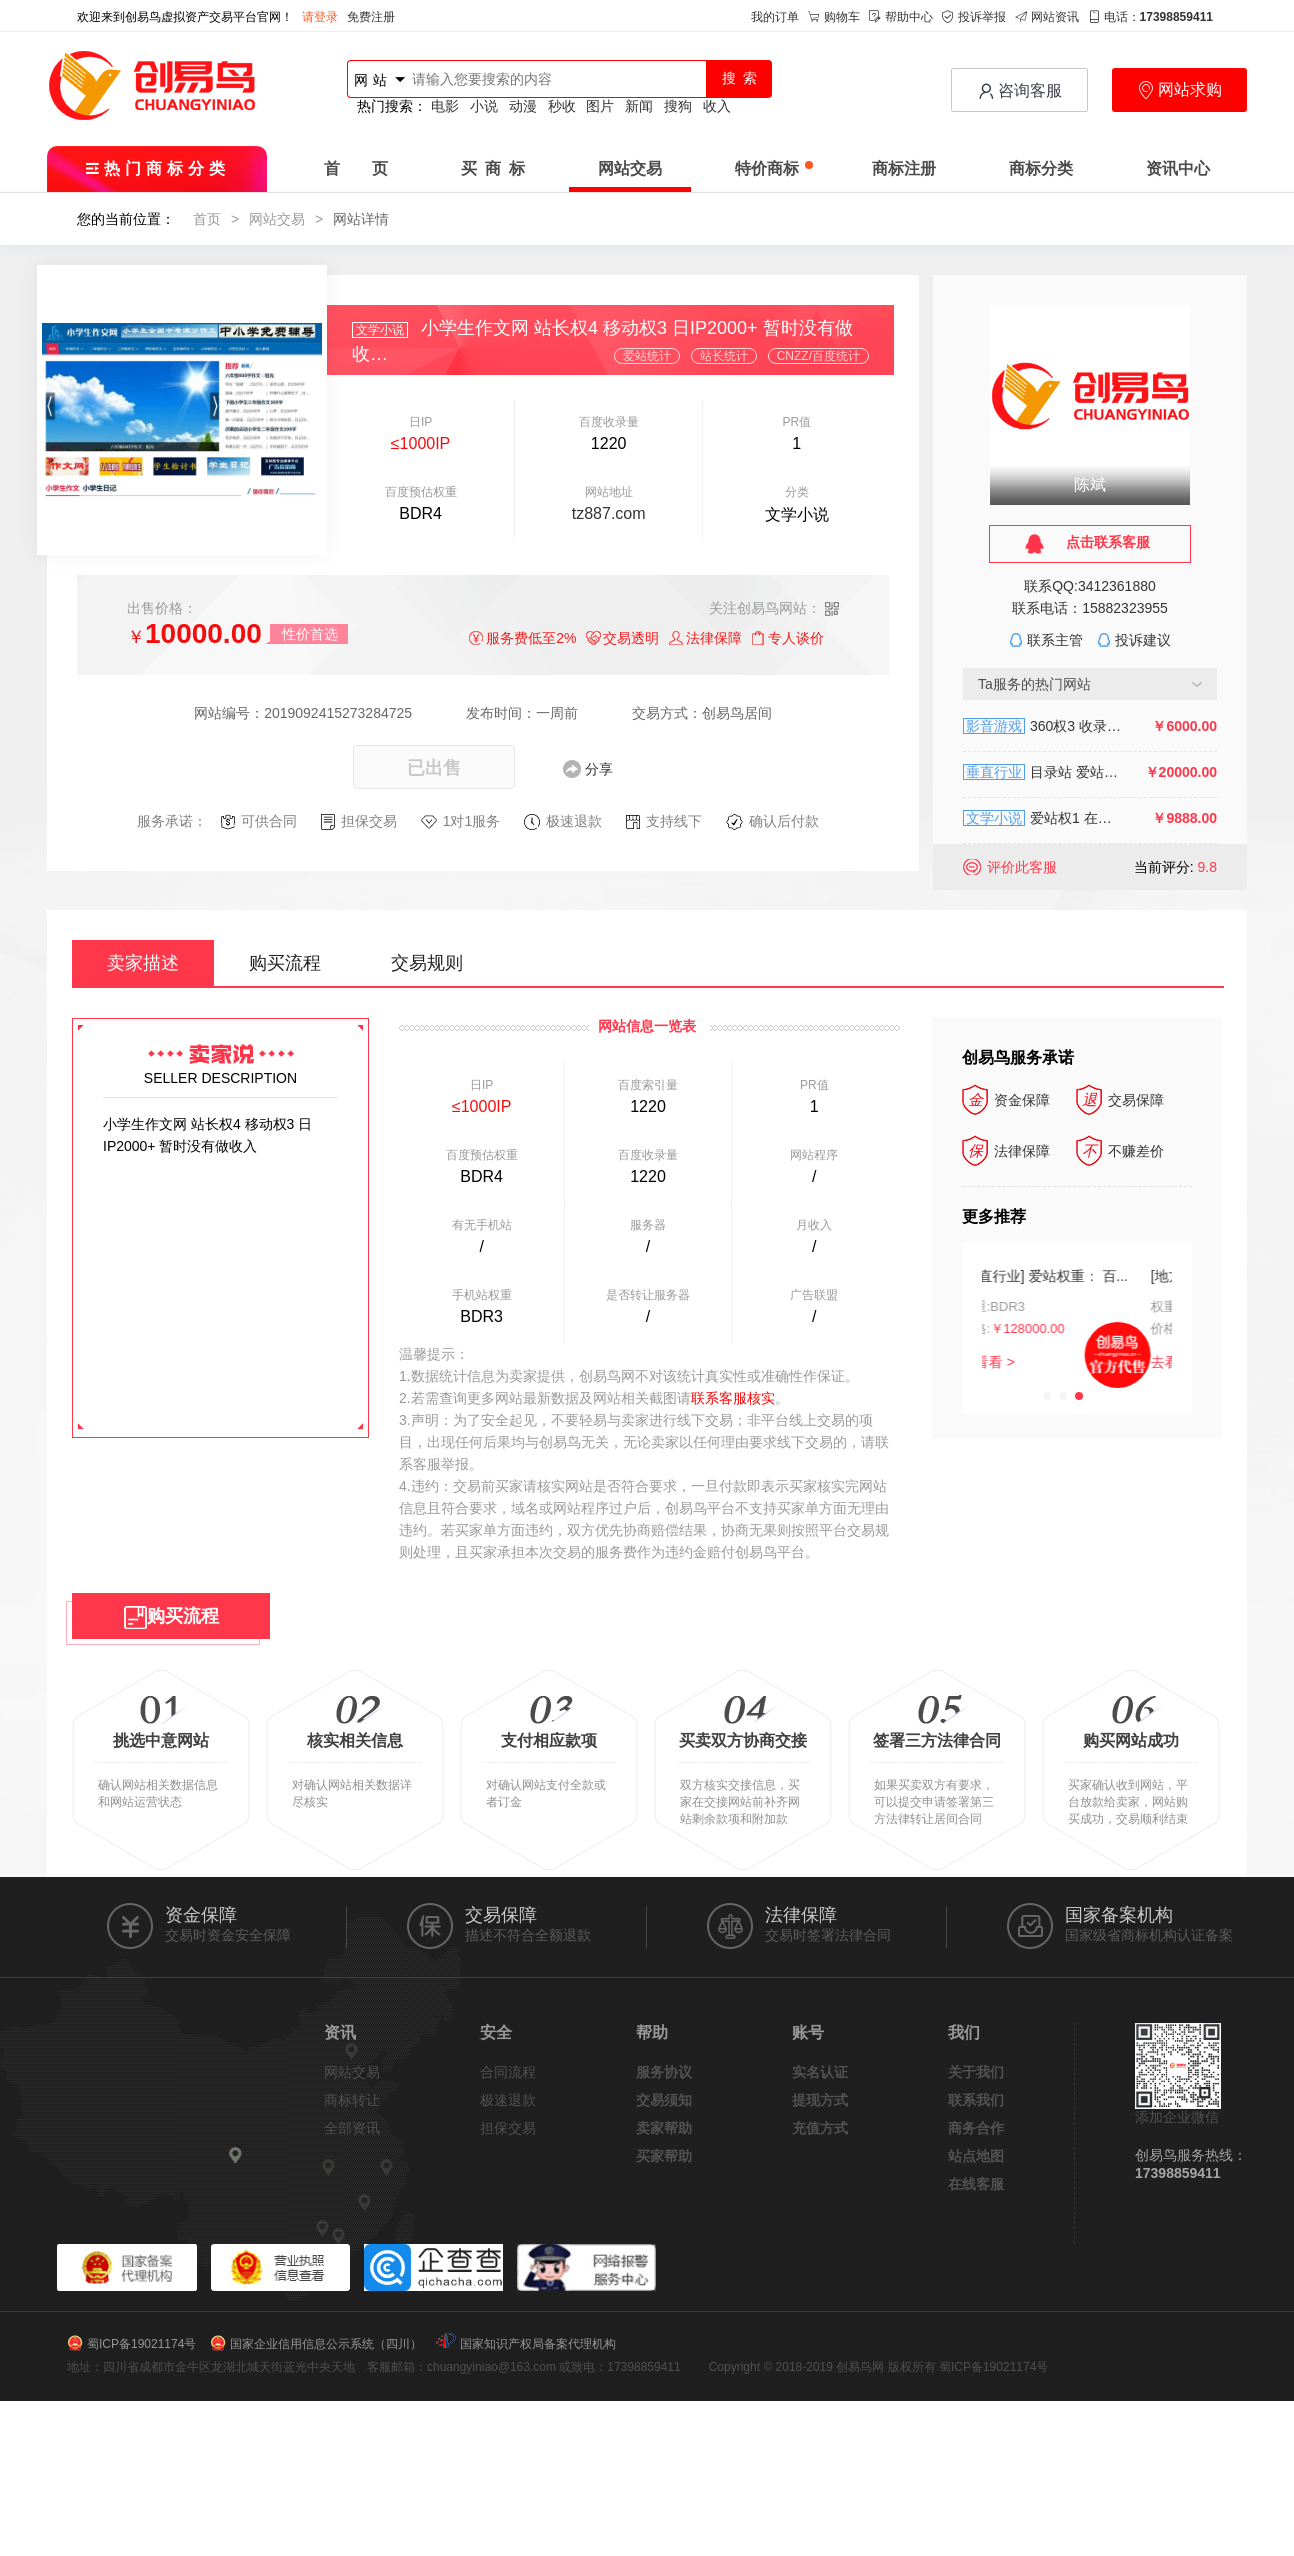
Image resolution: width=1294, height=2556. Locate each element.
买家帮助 (664, 2156)
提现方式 (820, 2100)
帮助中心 (901, 17)
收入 (717, 106)
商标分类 (1041, 168)
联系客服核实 (733, 1398)
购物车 (834, 17)
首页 (207, 219)
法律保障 (1006, 1151)
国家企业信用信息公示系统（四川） (326, 2344)
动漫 (523, 106)
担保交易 (508, 2128)
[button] (1047, 1396)
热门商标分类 (157, 168)
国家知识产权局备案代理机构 (538, 2344)
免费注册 (371, 17)
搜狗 (678, 106)
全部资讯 (352, 2128)
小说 (484, 106)
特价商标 (774, 168)
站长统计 (724, 356)
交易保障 (1120, 1100)
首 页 (356, 168)
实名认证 (820, 2072)
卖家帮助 (664, 2128)
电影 (445, 106)
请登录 (320, 17)
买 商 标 (493, 168)
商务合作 (976, 2128)
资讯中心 (1178, 168)
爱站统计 (647, 356)
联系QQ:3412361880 (1090, 586)
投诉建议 (1143, 640)
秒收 (562, 106)
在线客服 (976, 2184)
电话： (1150, 17)
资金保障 (1006, 1100)
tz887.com (609, 513)
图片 (600, 106)
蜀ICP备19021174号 (141, 2344)
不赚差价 (1120, 1151)
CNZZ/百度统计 (818, 356)
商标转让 (352, 2100)
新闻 (639, 106)
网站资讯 (1047, 17)
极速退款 (508, 2100)
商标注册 (904, 168)
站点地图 (976, 2156)
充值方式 (820, 2128)
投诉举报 (974, 17)
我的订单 (775, 17)
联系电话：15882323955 (1090, 608)
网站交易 (630, 168)
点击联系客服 (1108, 542)
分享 (599, 769)
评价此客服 (1022, 867)
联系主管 (1055, 640)
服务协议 (664, 2072)
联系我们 (976, 2100)
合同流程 (508, 2072)
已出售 (434, 768)
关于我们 (976, 2072)
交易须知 (664, 2100)
